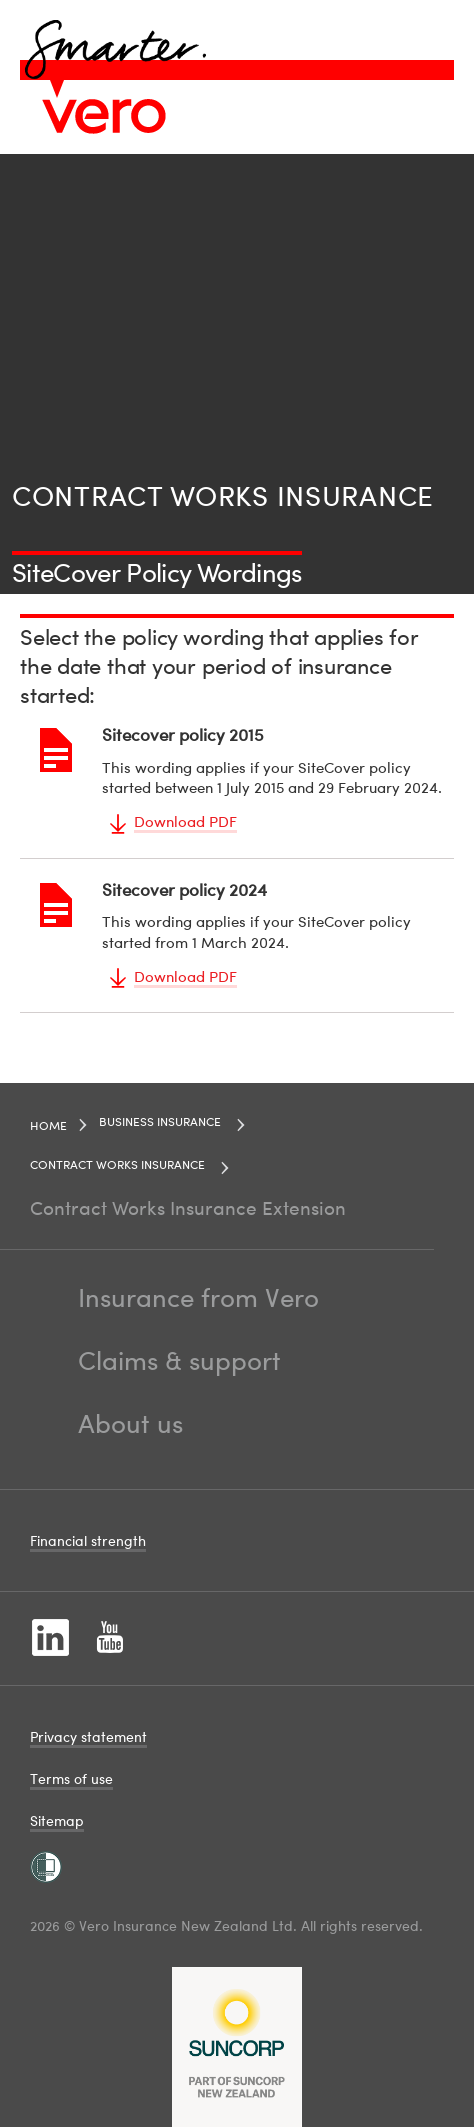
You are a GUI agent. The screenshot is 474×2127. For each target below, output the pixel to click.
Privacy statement (88, 1736)
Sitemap (57, 1820)
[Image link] (104, 116)
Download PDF (185, 821)
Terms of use (71, 1778)
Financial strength (88, 1540)
